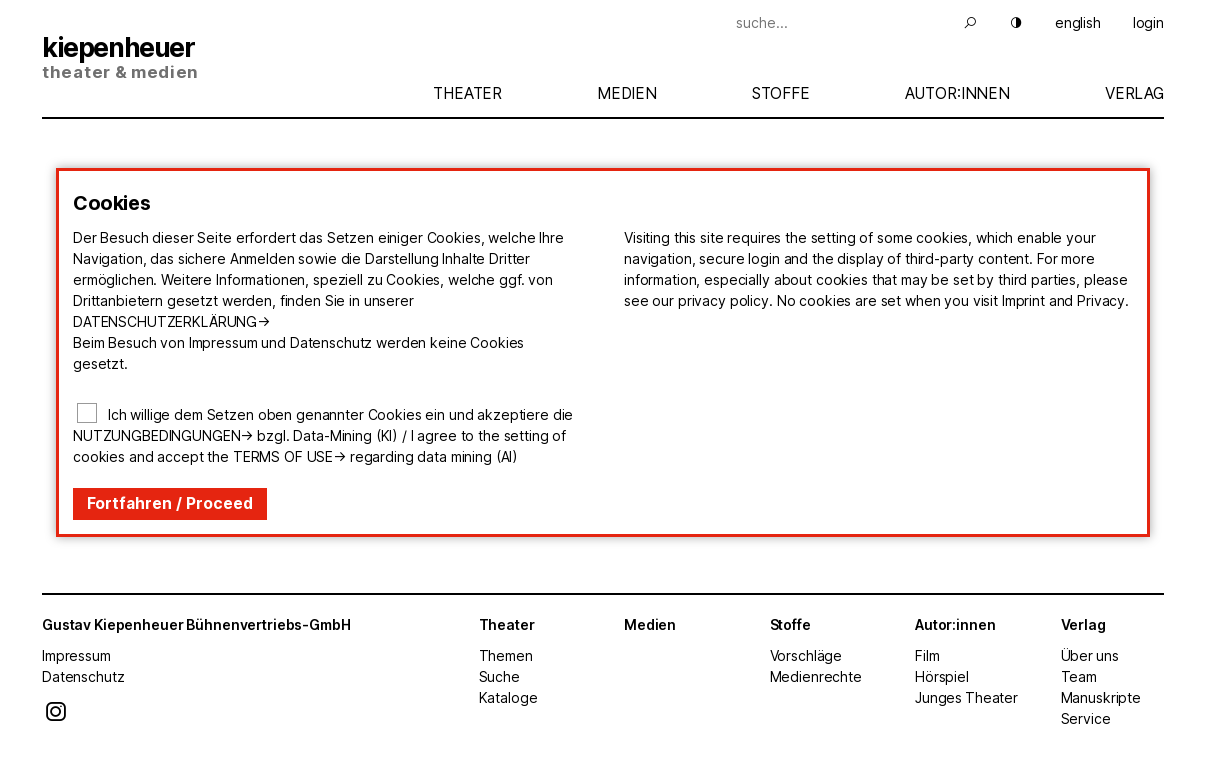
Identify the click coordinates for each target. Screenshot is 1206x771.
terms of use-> (289, 456)
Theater (467, 93)
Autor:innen (957, 93)
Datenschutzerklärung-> (171, 321)
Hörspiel (942, 676)
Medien (627, 93)
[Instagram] (56, 716)
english (1078, 22)
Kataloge (508, 697)
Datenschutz (83, 676)
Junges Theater (966, 697)
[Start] (227, 60)
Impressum (76, 655)
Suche (499, 676)
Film (927, 655)
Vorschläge (806, 655)
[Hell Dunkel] (1004, 22)
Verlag (1134, 93)
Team (1079, 676)
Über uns (1090, 655)
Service (1086, 718)
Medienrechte (816, 676)
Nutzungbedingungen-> (163, 435)
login (1148, 22)
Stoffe (781, 93)
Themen (506, 655)
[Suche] (846, 22)
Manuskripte (1101, 697)
